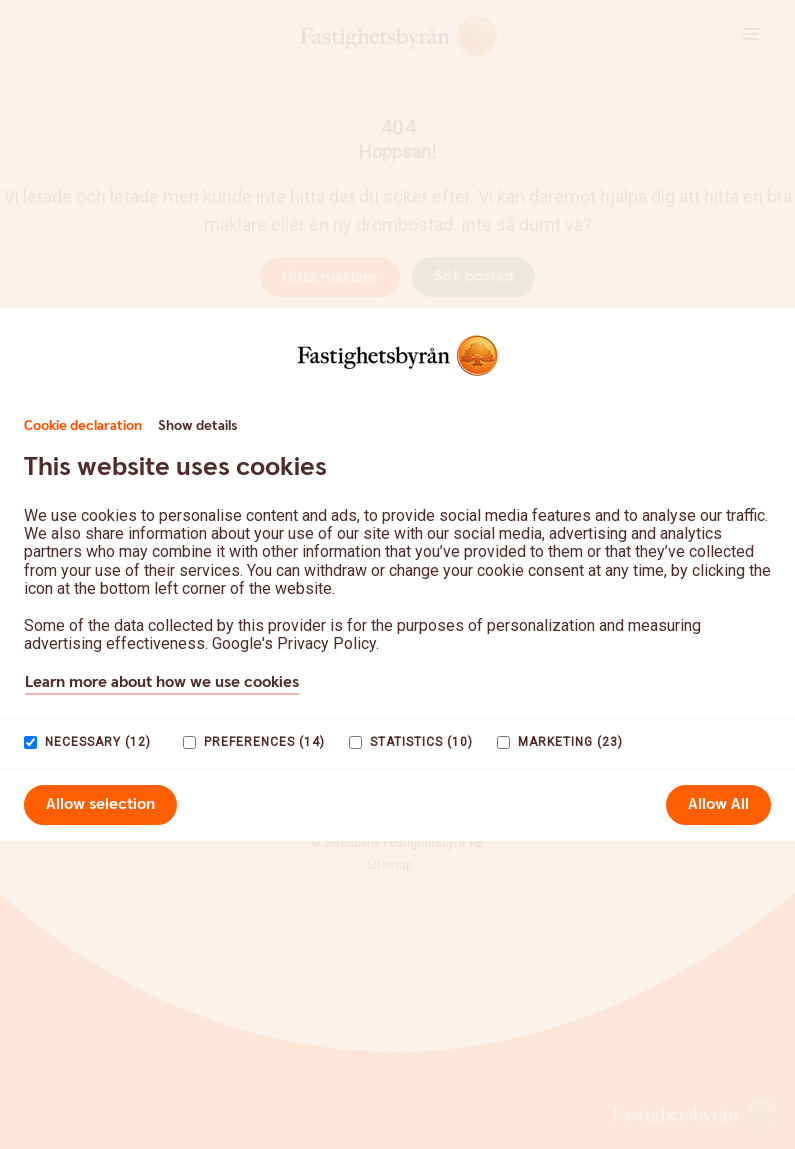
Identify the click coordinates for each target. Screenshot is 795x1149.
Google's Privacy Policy (294, 643)
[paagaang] (30, 742)
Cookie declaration (83, 426)
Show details (197, 426)
